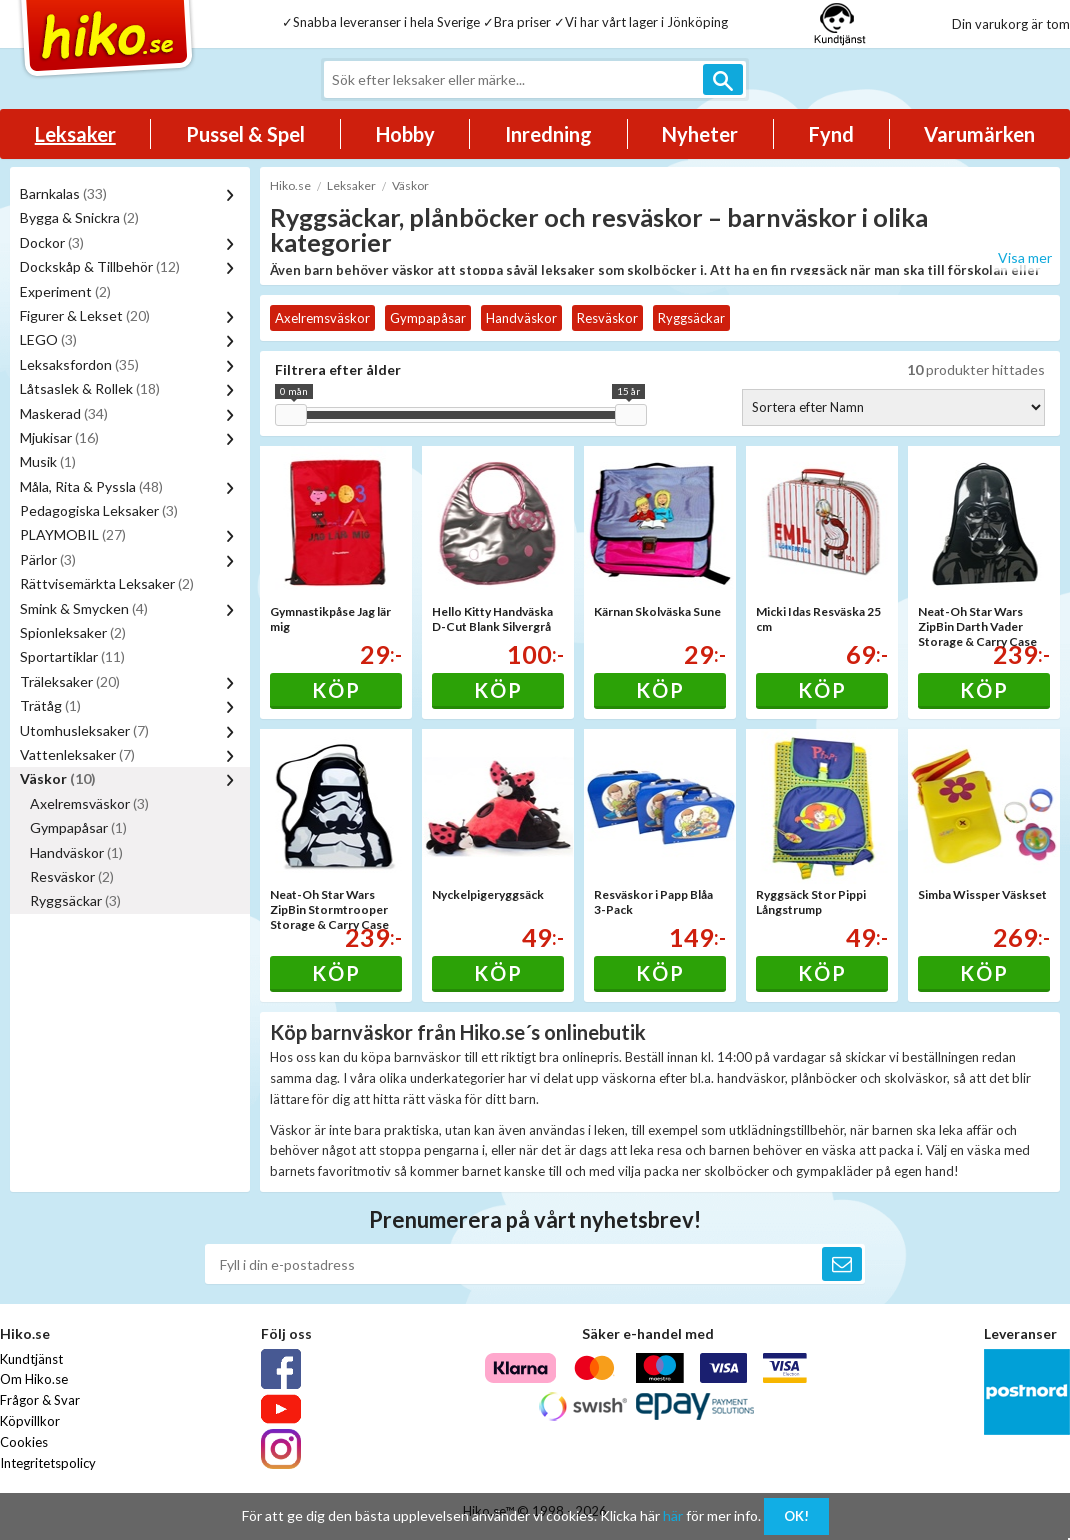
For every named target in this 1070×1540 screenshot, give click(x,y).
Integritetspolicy (48, 1463)
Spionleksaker (73, 632)
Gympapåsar (78, 827)
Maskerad (64, 413)
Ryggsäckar (75, 900)
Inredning (548, 134)
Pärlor (48, 559)
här (673, 1515)
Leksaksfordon (79, 364)
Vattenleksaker (77, 754)
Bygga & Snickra (79, 217)
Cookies (24, 1442)
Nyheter (700, 134)
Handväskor (76, 852)
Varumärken (979, 134)
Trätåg (50, 705)
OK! (796, 1516)
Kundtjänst (31, 1359)
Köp (336, 690)
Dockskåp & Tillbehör (100, 266)
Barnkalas (63, 193)
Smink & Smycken (84, 608)
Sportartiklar (72, 656)
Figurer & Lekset (85, 315)
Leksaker (75, 134)
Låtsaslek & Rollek (90, 388)
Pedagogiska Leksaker (99, 510)
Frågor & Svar (40, 1400)
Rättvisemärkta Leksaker (107, 583)
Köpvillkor (30, 1421)
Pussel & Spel (245, 134)
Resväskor (72, 876)
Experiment (65, 291)
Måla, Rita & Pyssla (91, 486)
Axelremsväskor (89, 803)
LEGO (48, 339)
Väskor (58, 778)
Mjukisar (59, 437)
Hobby (405, 134)
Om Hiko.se (34, 1379)
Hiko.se (290, 185)
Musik (48, 461)
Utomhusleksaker (84, 730)
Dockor (52, 242)
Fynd (831, 134)
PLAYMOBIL (73, 534)
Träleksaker (70, 681)
